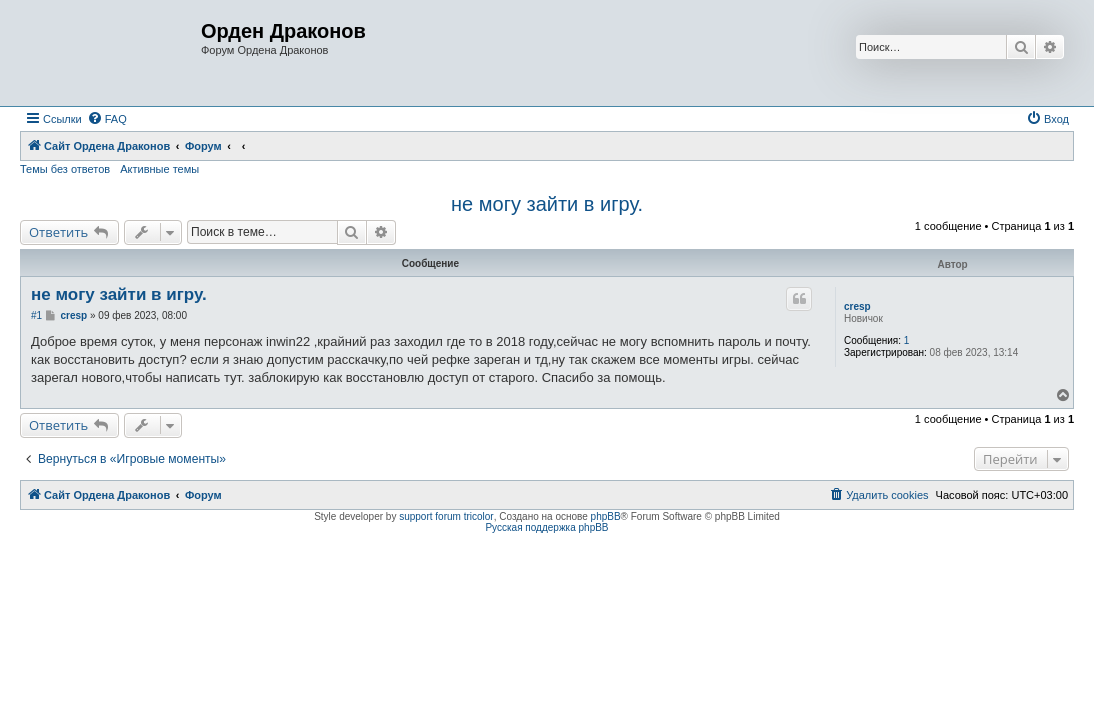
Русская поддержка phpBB (546, 527)
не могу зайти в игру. (547, 204)
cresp (857, 306)
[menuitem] (107, 119)
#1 (36, 315)
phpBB (606, 516)
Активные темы (159, 169)
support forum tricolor (446, 516)
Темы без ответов (65, 169)
